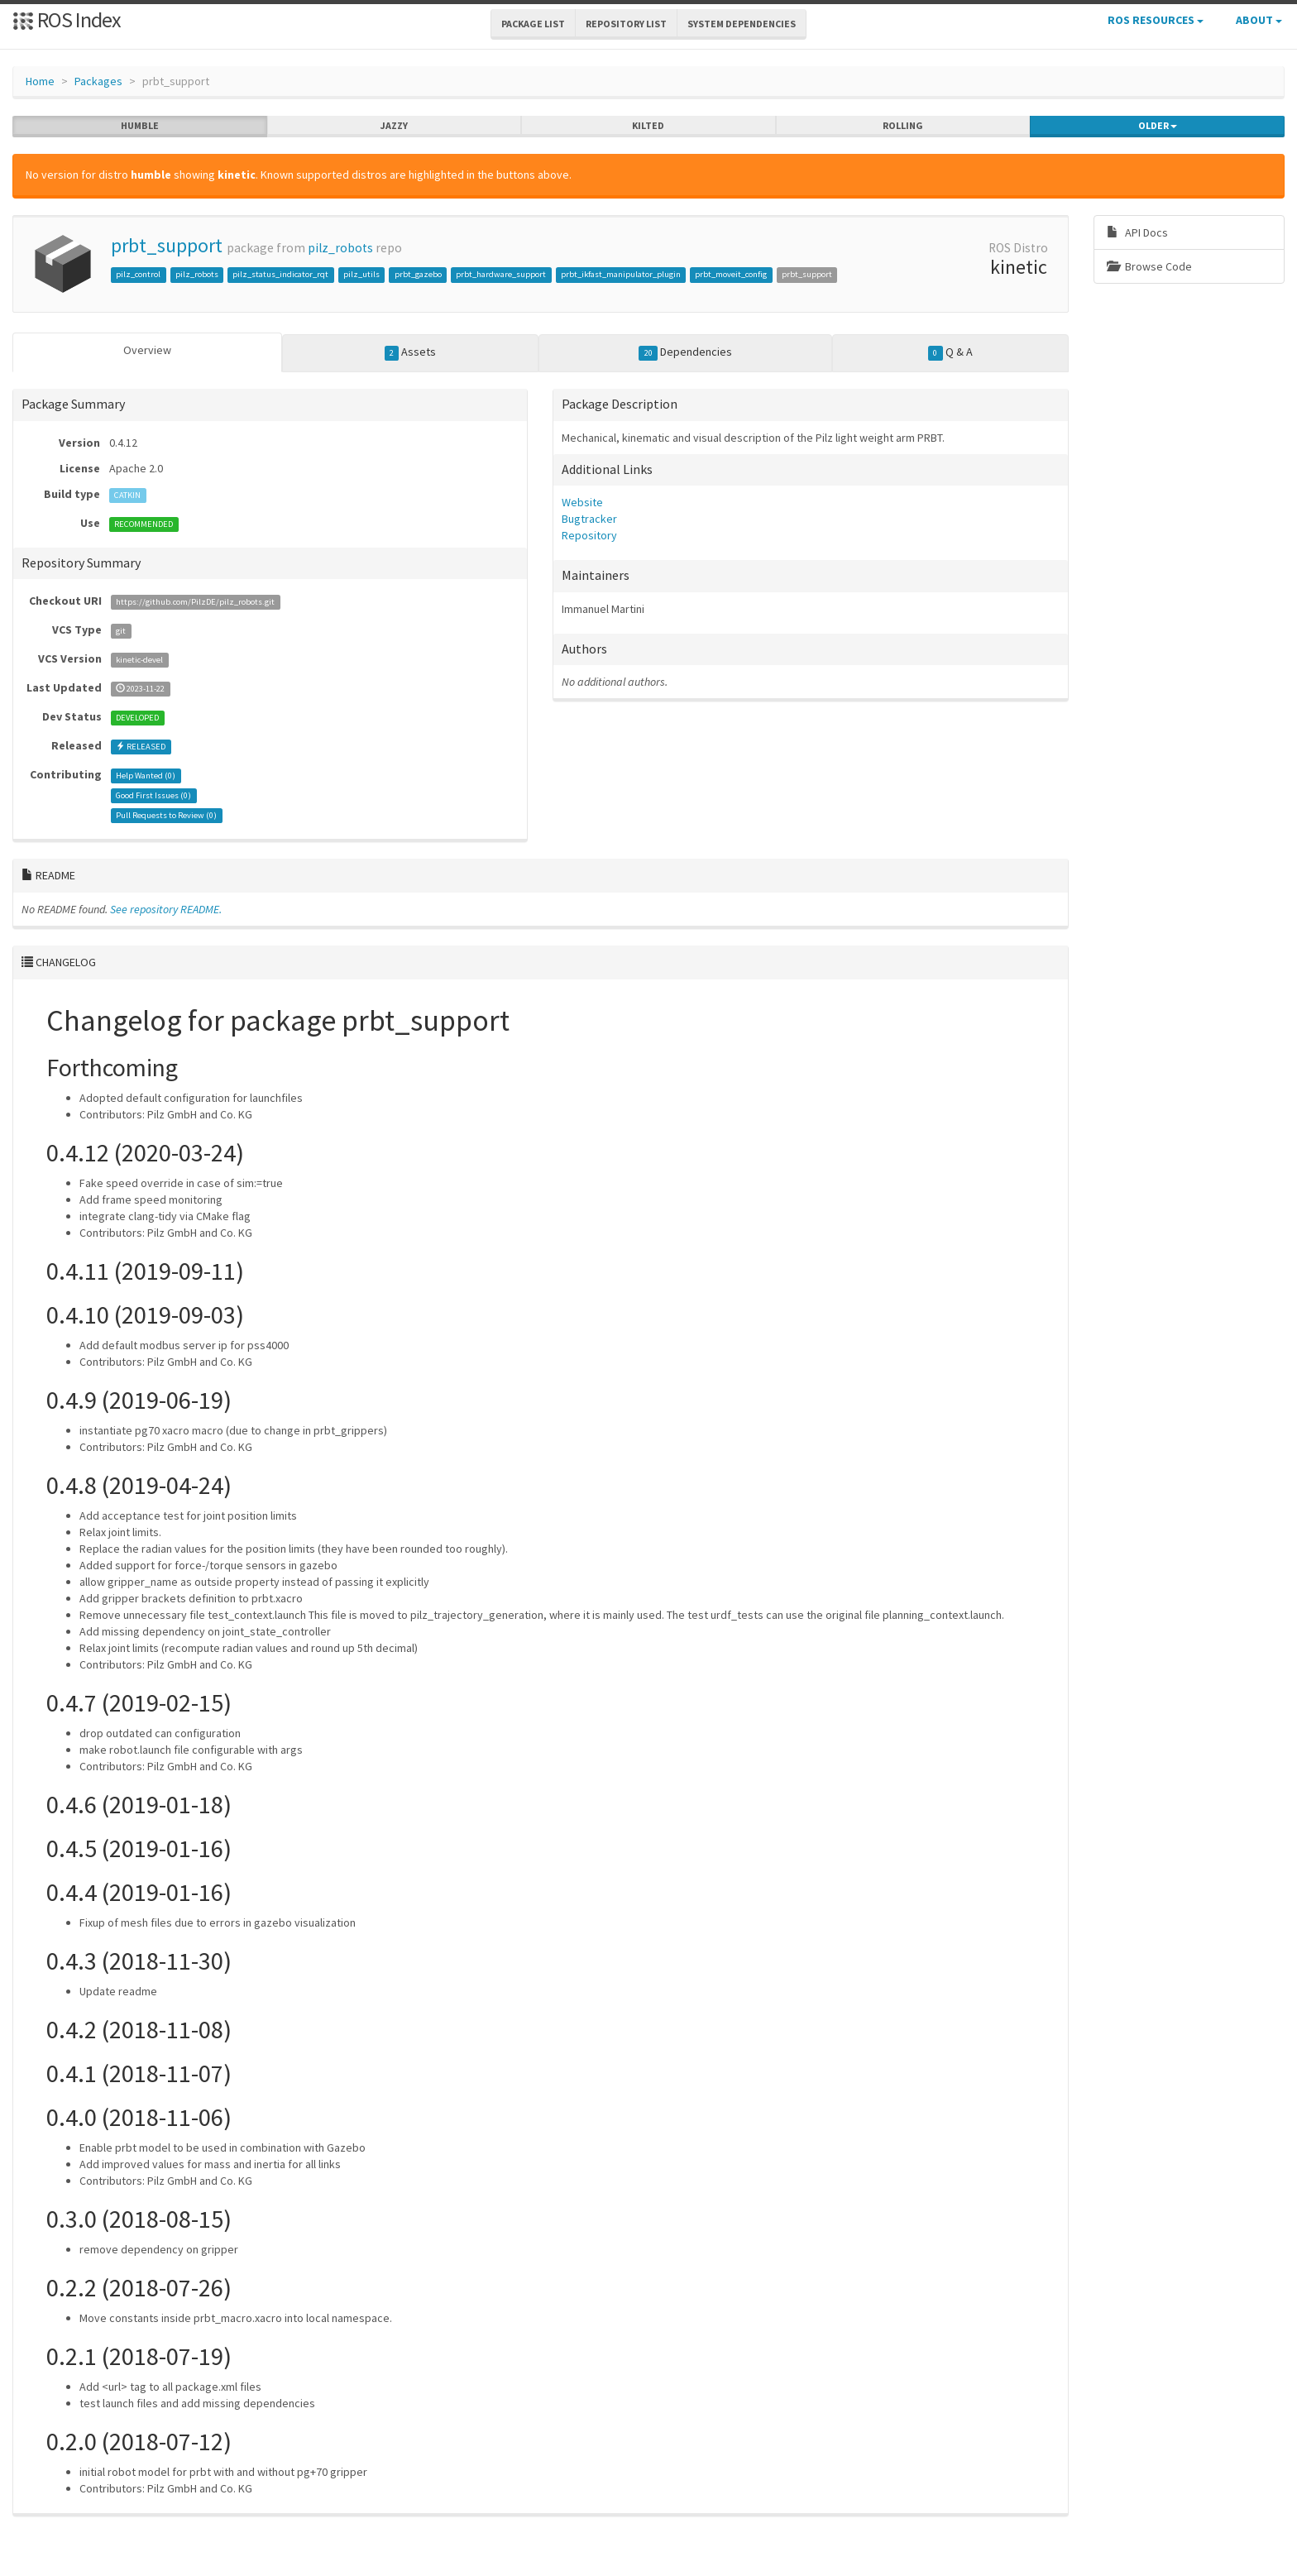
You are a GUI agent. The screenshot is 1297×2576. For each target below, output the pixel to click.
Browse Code (1149, 266)
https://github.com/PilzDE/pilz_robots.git (195, 601)
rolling (903, 125)
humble (140, 125)
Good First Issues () (153, 795)
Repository (589, 535)
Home (40, 81)
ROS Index (66, 19)
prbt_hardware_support (501, 274)
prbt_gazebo (418, 274)
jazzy (394, 125)
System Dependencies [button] (741, 23)
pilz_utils (361, 274)
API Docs (1137, 232)
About (1259, 19)
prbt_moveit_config (731, 274)
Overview (147, 349)
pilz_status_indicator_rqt (280, 274)
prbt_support (167, 245)
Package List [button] (533, 23)
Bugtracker (589, 518)
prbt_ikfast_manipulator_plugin (621, 274)
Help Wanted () (145, 775)
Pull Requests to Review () (166, 815)
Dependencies (685, 352)
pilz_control (138, 274)
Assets (411, 352)
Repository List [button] (626, 23)
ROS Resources (1156, 19)
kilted (648, 125)
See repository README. (166, 909)
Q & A (950, 352)
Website (582, 502)
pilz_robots (340, 248)
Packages (98, 81)
